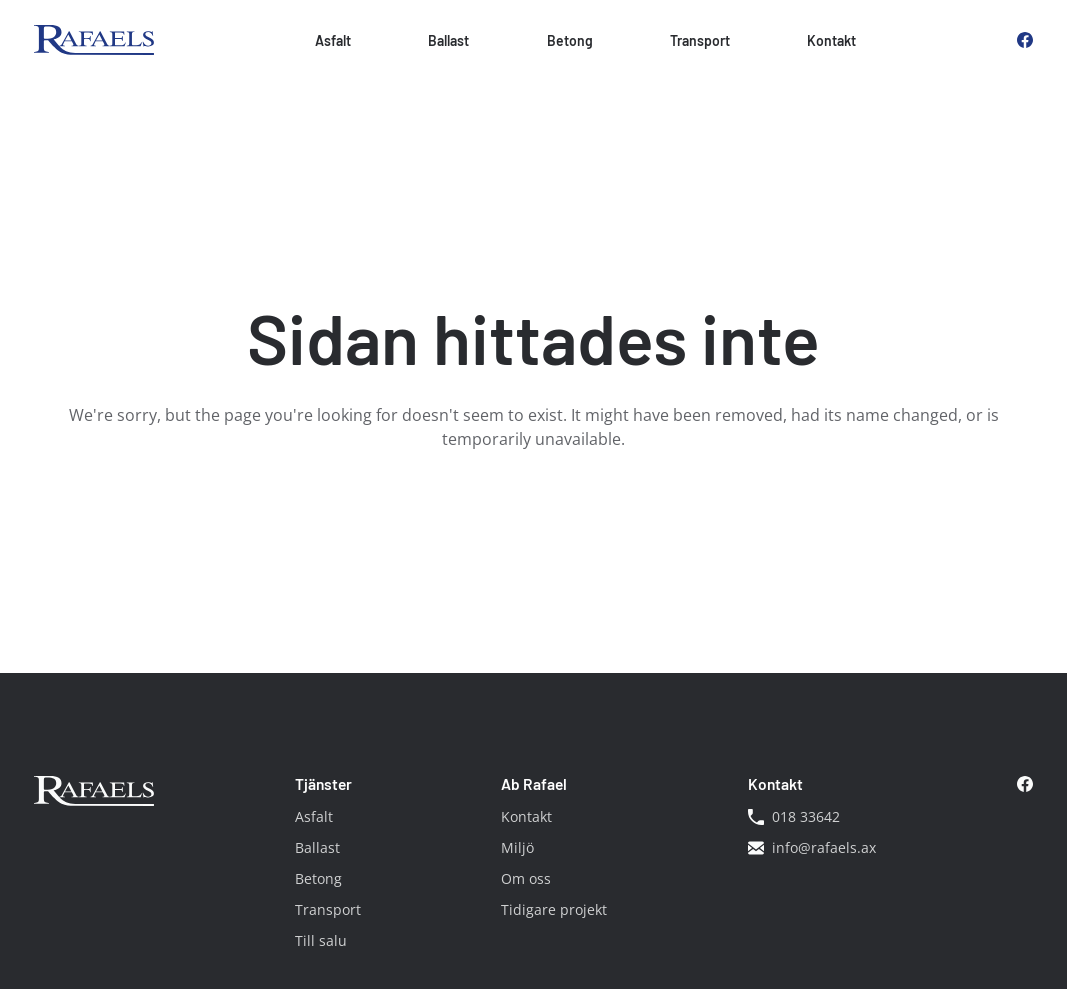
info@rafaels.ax (812, 847)
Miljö (517, 847)
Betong (570, 40)
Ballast (448, 40)
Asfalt (333, 40)
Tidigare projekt (554, 909)
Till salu (321, 940)
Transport (700, 40)
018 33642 (794, 816)
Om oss (526, 878)
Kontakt (831, 40)
